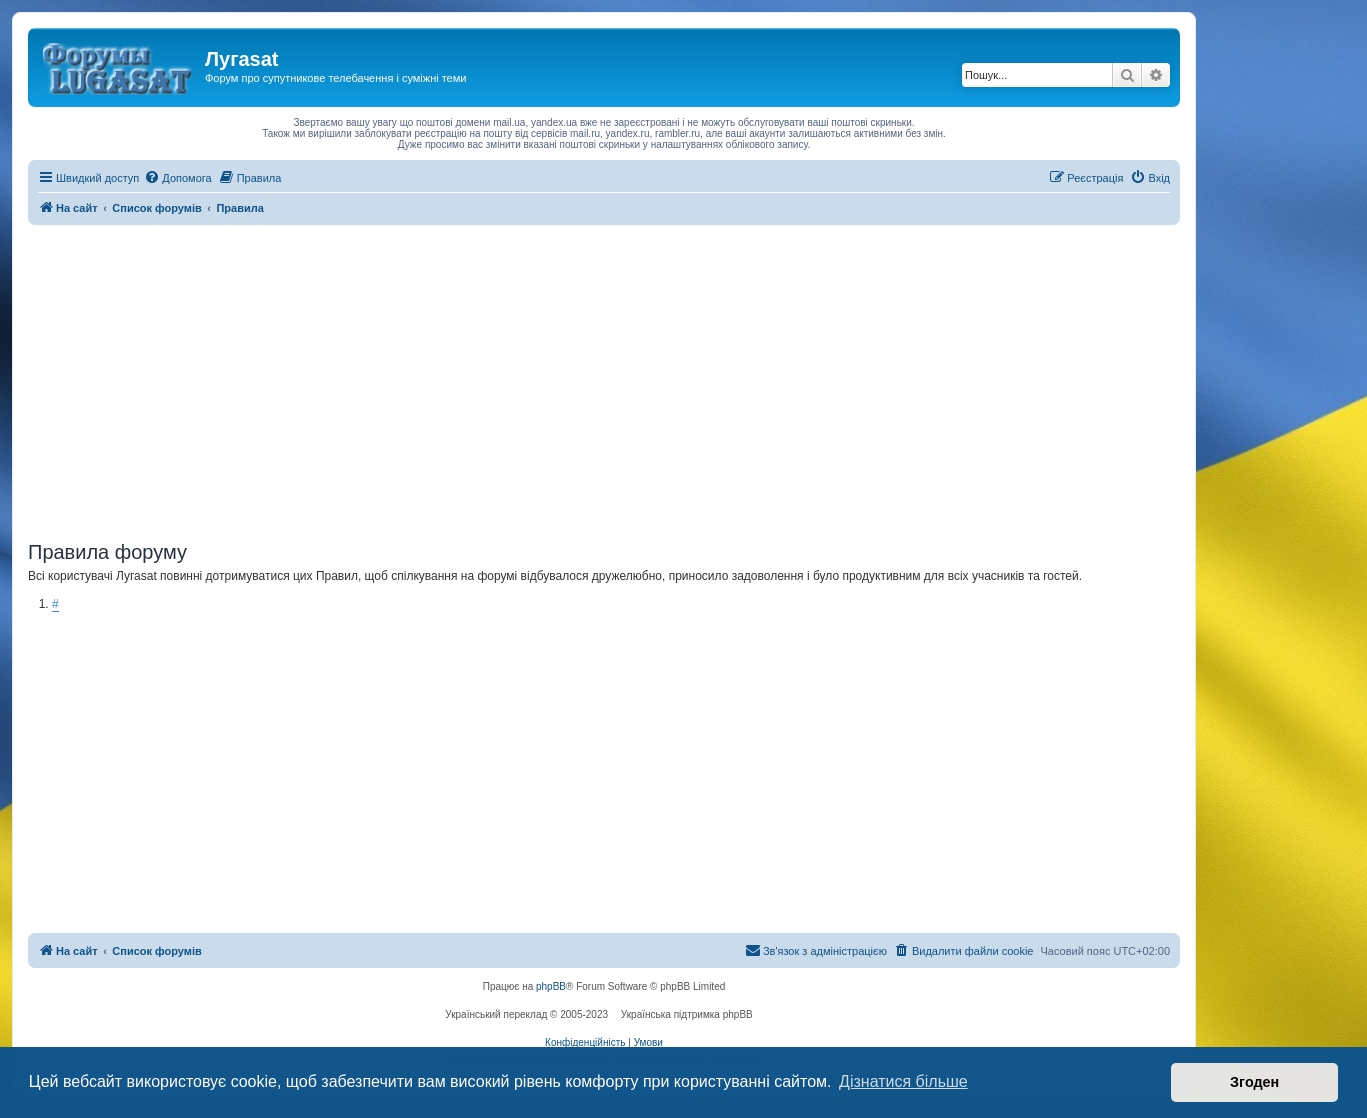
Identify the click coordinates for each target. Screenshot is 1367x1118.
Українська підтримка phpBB (687, 1014)
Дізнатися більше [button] (903, 1081)
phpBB (551, 986)
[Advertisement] (604, 375)
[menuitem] (177, 178)
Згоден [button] (1254, 1082)
